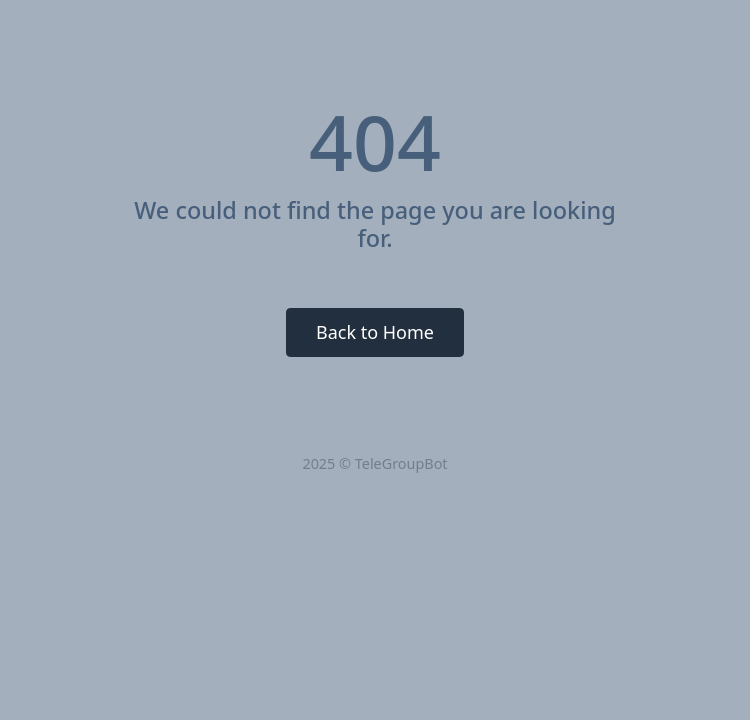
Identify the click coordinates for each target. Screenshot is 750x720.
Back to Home (375, 332)
